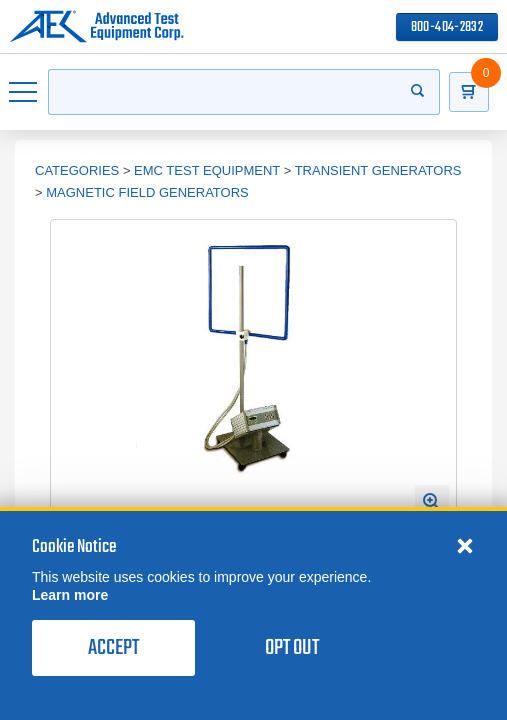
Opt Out (292, 648)
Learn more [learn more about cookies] (70, 595)
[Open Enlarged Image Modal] (432, 502)
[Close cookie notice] (465, 545)
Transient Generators (378, 170)
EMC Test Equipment (207, 170)
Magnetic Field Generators (147, 192)
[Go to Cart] (469, 92)
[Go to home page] (96, 27)
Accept (113, 648)
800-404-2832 (447, 27)
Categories (77, 170)
